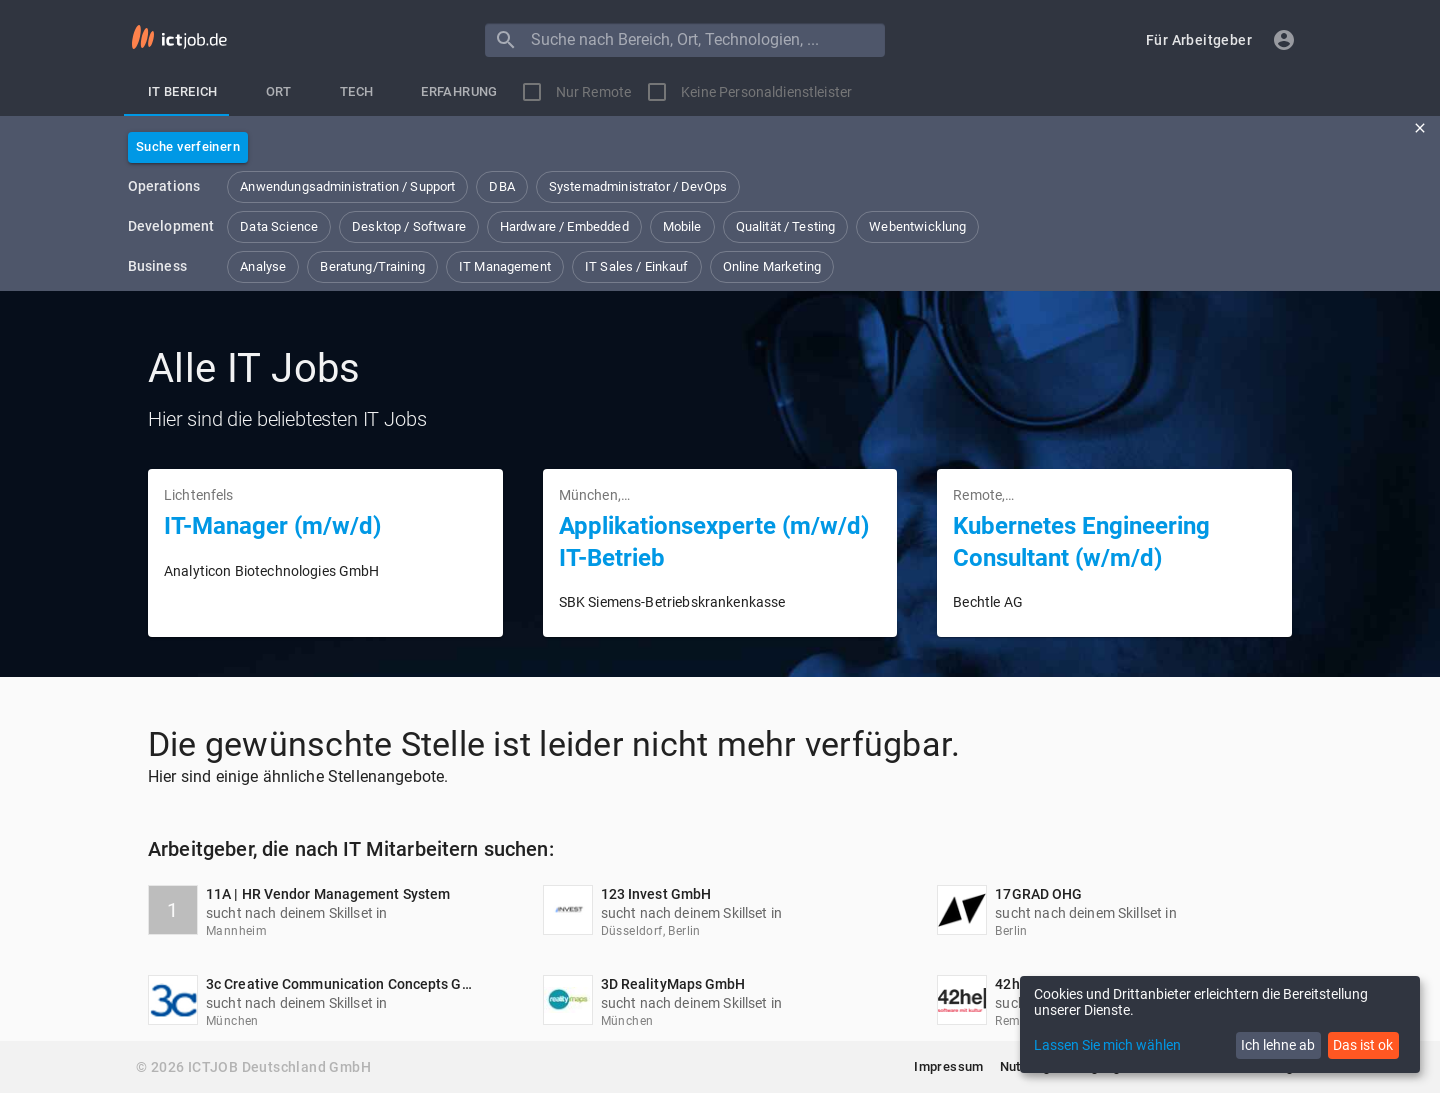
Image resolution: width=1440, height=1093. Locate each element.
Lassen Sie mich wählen (1107, 1045)
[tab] (183, 92)
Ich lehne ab (1278, 1045)
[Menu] (506, 40)
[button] (1199, 40)
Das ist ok (1363, 1045)
